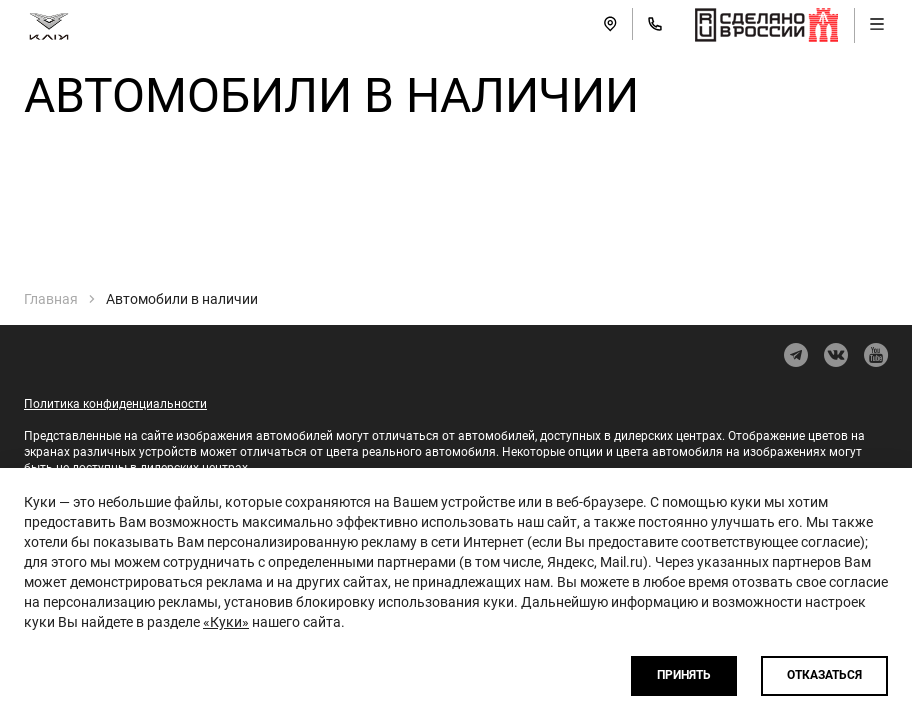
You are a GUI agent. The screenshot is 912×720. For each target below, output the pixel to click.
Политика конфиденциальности (115, 404)
